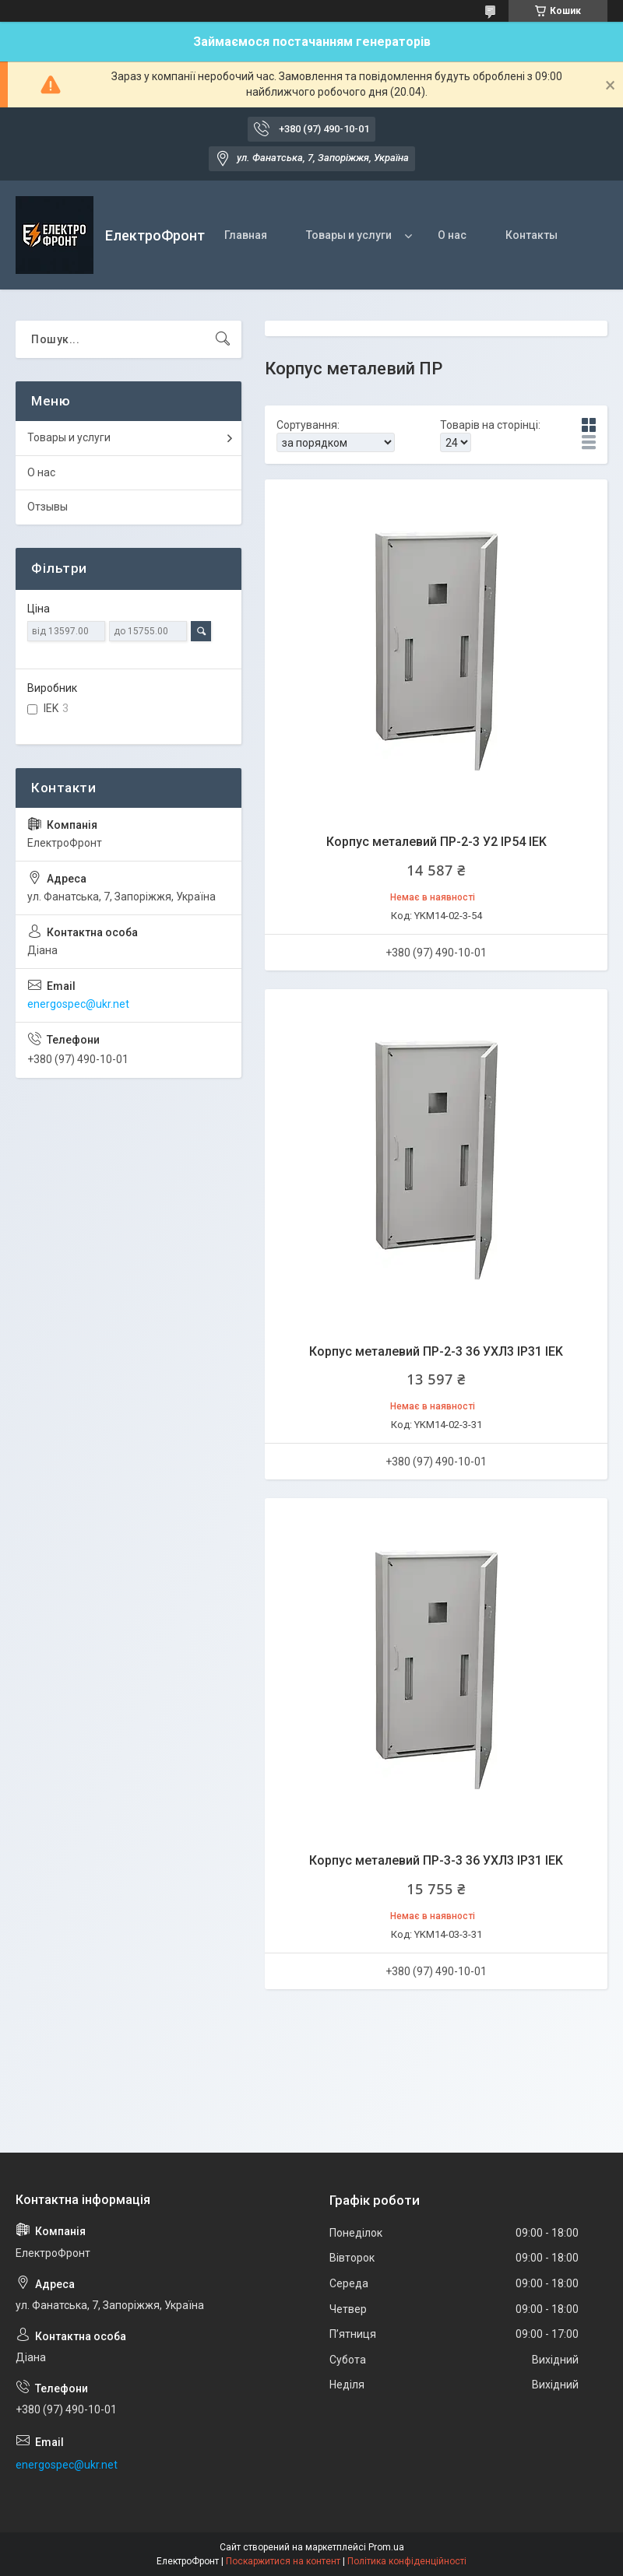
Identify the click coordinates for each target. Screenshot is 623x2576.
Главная (245, 235)
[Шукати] (222, 339)
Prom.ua (386, 2547)
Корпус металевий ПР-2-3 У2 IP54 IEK (436, 841)
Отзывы (47, 506)
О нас (452, 235)
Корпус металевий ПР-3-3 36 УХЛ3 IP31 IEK (436, 1860)
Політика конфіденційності (406, 2561)
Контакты (531, 235)
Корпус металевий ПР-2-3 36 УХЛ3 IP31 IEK (436, 1351)
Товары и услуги (349, 235)
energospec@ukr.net (78, 1004)
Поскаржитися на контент (283, 2561)
